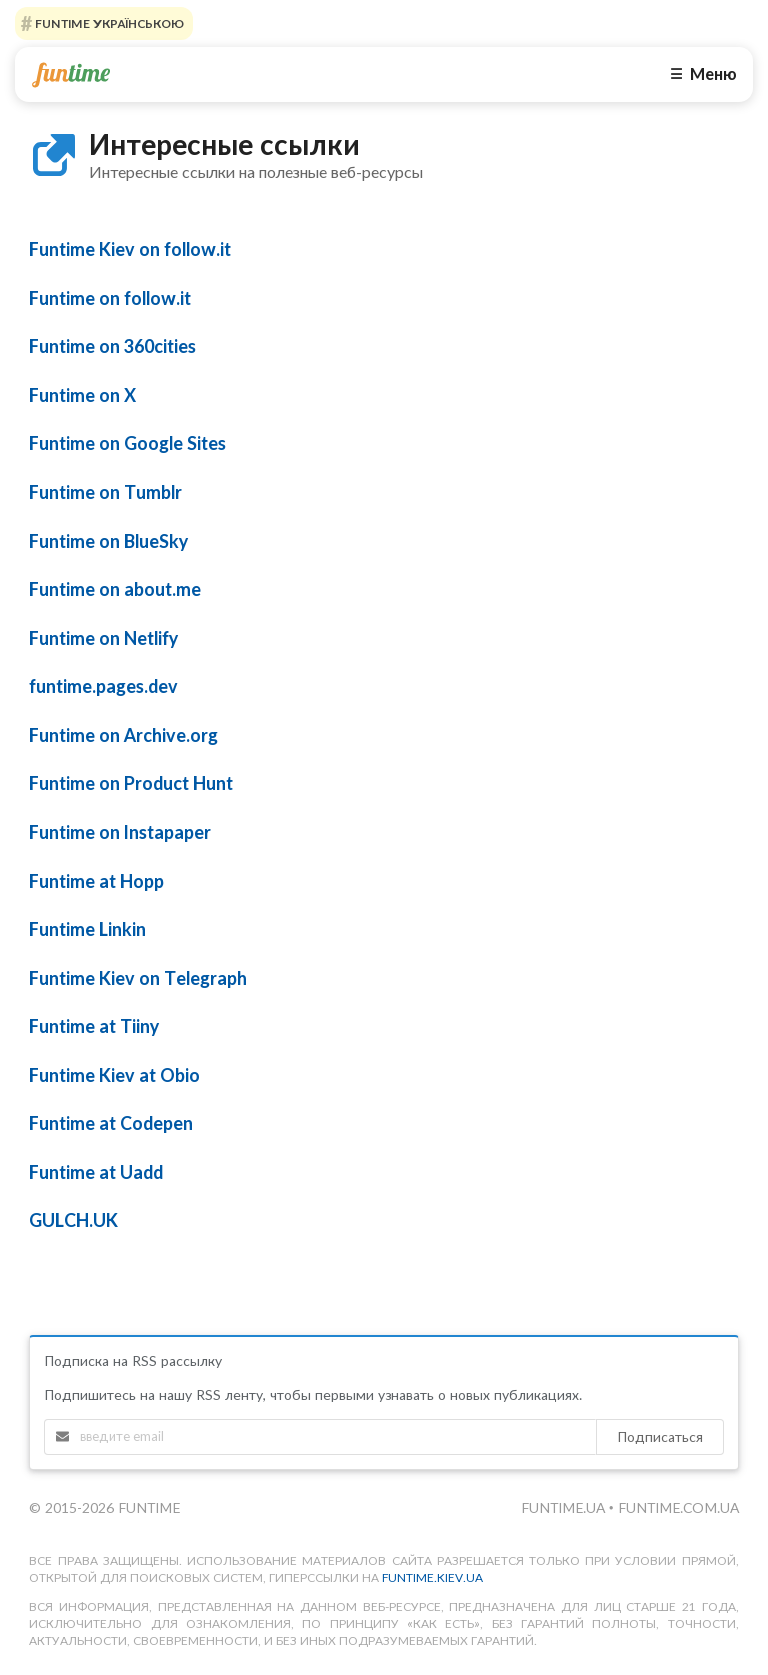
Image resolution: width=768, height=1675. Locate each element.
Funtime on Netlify (103, 638)
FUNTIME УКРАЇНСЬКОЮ (108, 23)
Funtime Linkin (87, 929)
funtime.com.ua (678, 1507)
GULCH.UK (73, 1220)
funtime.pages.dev (103, 686)
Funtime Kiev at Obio (114, 1075)
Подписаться (660, 1436)
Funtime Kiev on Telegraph (138, 978)
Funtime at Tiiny (94, 1026)
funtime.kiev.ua (432, 1577)
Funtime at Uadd (96, 1172)
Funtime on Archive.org (123, 735)
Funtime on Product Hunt (131, 783)
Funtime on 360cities (112, 346)
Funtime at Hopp (96, 881)
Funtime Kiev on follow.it (130, 249)
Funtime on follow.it (110, 298)
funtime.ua (565, 1507)
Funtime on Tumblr (105, 492)
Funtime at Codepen (111, 1123)
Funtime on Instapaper (120, 832)
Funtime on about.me (115, 589)
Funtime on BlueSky (108, 541)
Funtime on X (82, 395)
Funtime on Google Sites (127, 443)
